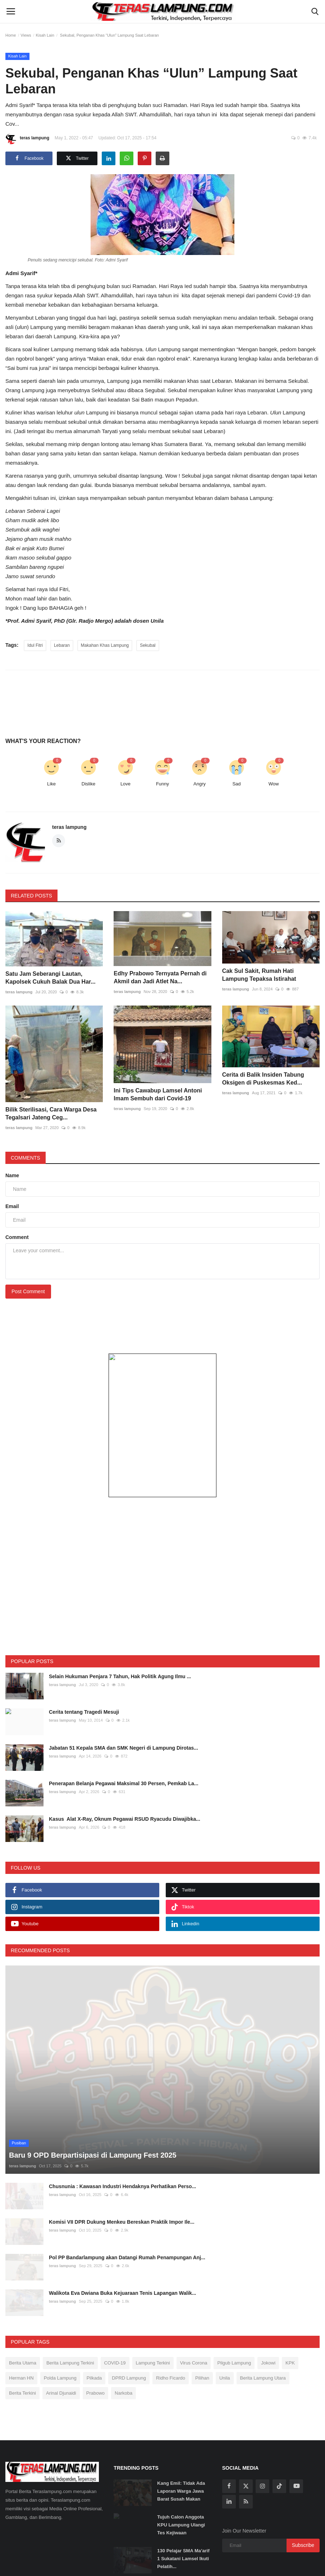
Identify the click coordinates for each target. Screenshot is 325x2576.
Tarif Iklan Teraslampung (267, 2562)
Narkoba (123, 2336)
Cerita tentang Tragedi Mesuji (84, 1676)
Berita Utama (22, 2305)
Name (12, 1139)
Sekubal (147, 645)
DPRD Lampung (129, 2321)
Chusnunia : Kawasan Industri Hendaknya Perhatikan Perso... (122, 2129)
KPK (290, 2305)
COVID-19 (115, 2305)
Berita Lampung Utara (263, 2321)
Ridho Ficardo (170, 2321)
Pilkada (94, 2321)
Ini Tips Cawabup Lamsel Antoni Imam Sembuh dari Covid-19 (158, 1078)
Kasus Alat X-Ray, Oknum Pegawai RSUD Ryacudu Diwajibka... (124, 1783)
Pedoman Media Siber (184, 2562)
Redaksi (77, 2562)
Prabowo (95, 2336)
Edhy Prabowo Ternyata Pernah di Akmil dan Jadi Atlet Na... (160, 981)
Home (10, 35)
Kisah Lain (45, 35)
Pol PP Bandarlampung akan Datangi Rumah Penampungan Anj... (127, 2200)
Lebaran (62, 645)
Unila (224, 2321)
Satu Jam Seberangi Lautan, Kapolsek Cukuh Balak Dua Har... (50, 981)
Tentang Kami (48, 2562)
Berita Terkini (22, 2336)
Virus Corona (193, 2305)
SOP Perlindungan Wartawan (123, 2562)
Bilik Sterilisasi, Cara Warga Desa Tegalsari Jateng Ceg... (51, 1078)
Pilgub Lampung (234, 2305)
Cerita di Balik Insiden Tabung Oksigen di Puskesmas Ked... (263, 1078)
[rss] (246, 2444)
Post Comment (28, 1255)
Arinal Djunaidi (61, 2336)
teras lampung (27, 139)
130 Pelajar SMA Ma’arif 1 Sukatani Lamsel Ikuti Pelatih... (183, 2501)
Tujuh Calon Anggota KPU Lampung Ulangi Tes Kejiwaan (181, 2467)
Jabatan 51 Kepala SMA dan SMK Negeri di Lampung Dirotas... (123, 1711)
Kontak (307, 2562)
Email (12, 1170)
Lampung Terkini (153, 2305)
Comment (17, 1201)
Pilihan (202, 2321)
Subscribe (303, 2488)
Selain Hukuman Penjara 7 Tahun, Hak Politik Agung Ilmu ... (120, 1640)
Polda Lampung (60, 2321)
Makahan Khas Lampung (105, 645)
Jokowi (268, 2305)
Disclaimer (224, 2562)
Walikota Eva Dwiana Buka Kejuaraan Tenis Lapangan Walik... (122, 2235)
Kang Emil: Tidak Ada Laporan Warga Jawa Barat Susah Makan (181, 2433)
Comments (25, 1122)
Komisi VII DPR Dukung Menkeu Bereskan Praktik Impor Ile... (121, 2164)
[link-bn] (162, 1389)
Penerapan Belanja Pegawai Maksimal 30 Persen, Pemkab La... (123, 1747)
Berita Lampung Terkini (70, 2305)
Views (25, 35)
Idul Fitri (35, 645)
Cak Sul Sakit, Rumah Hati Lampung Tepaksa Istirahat (259, 981)
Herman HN (21, 2321)
